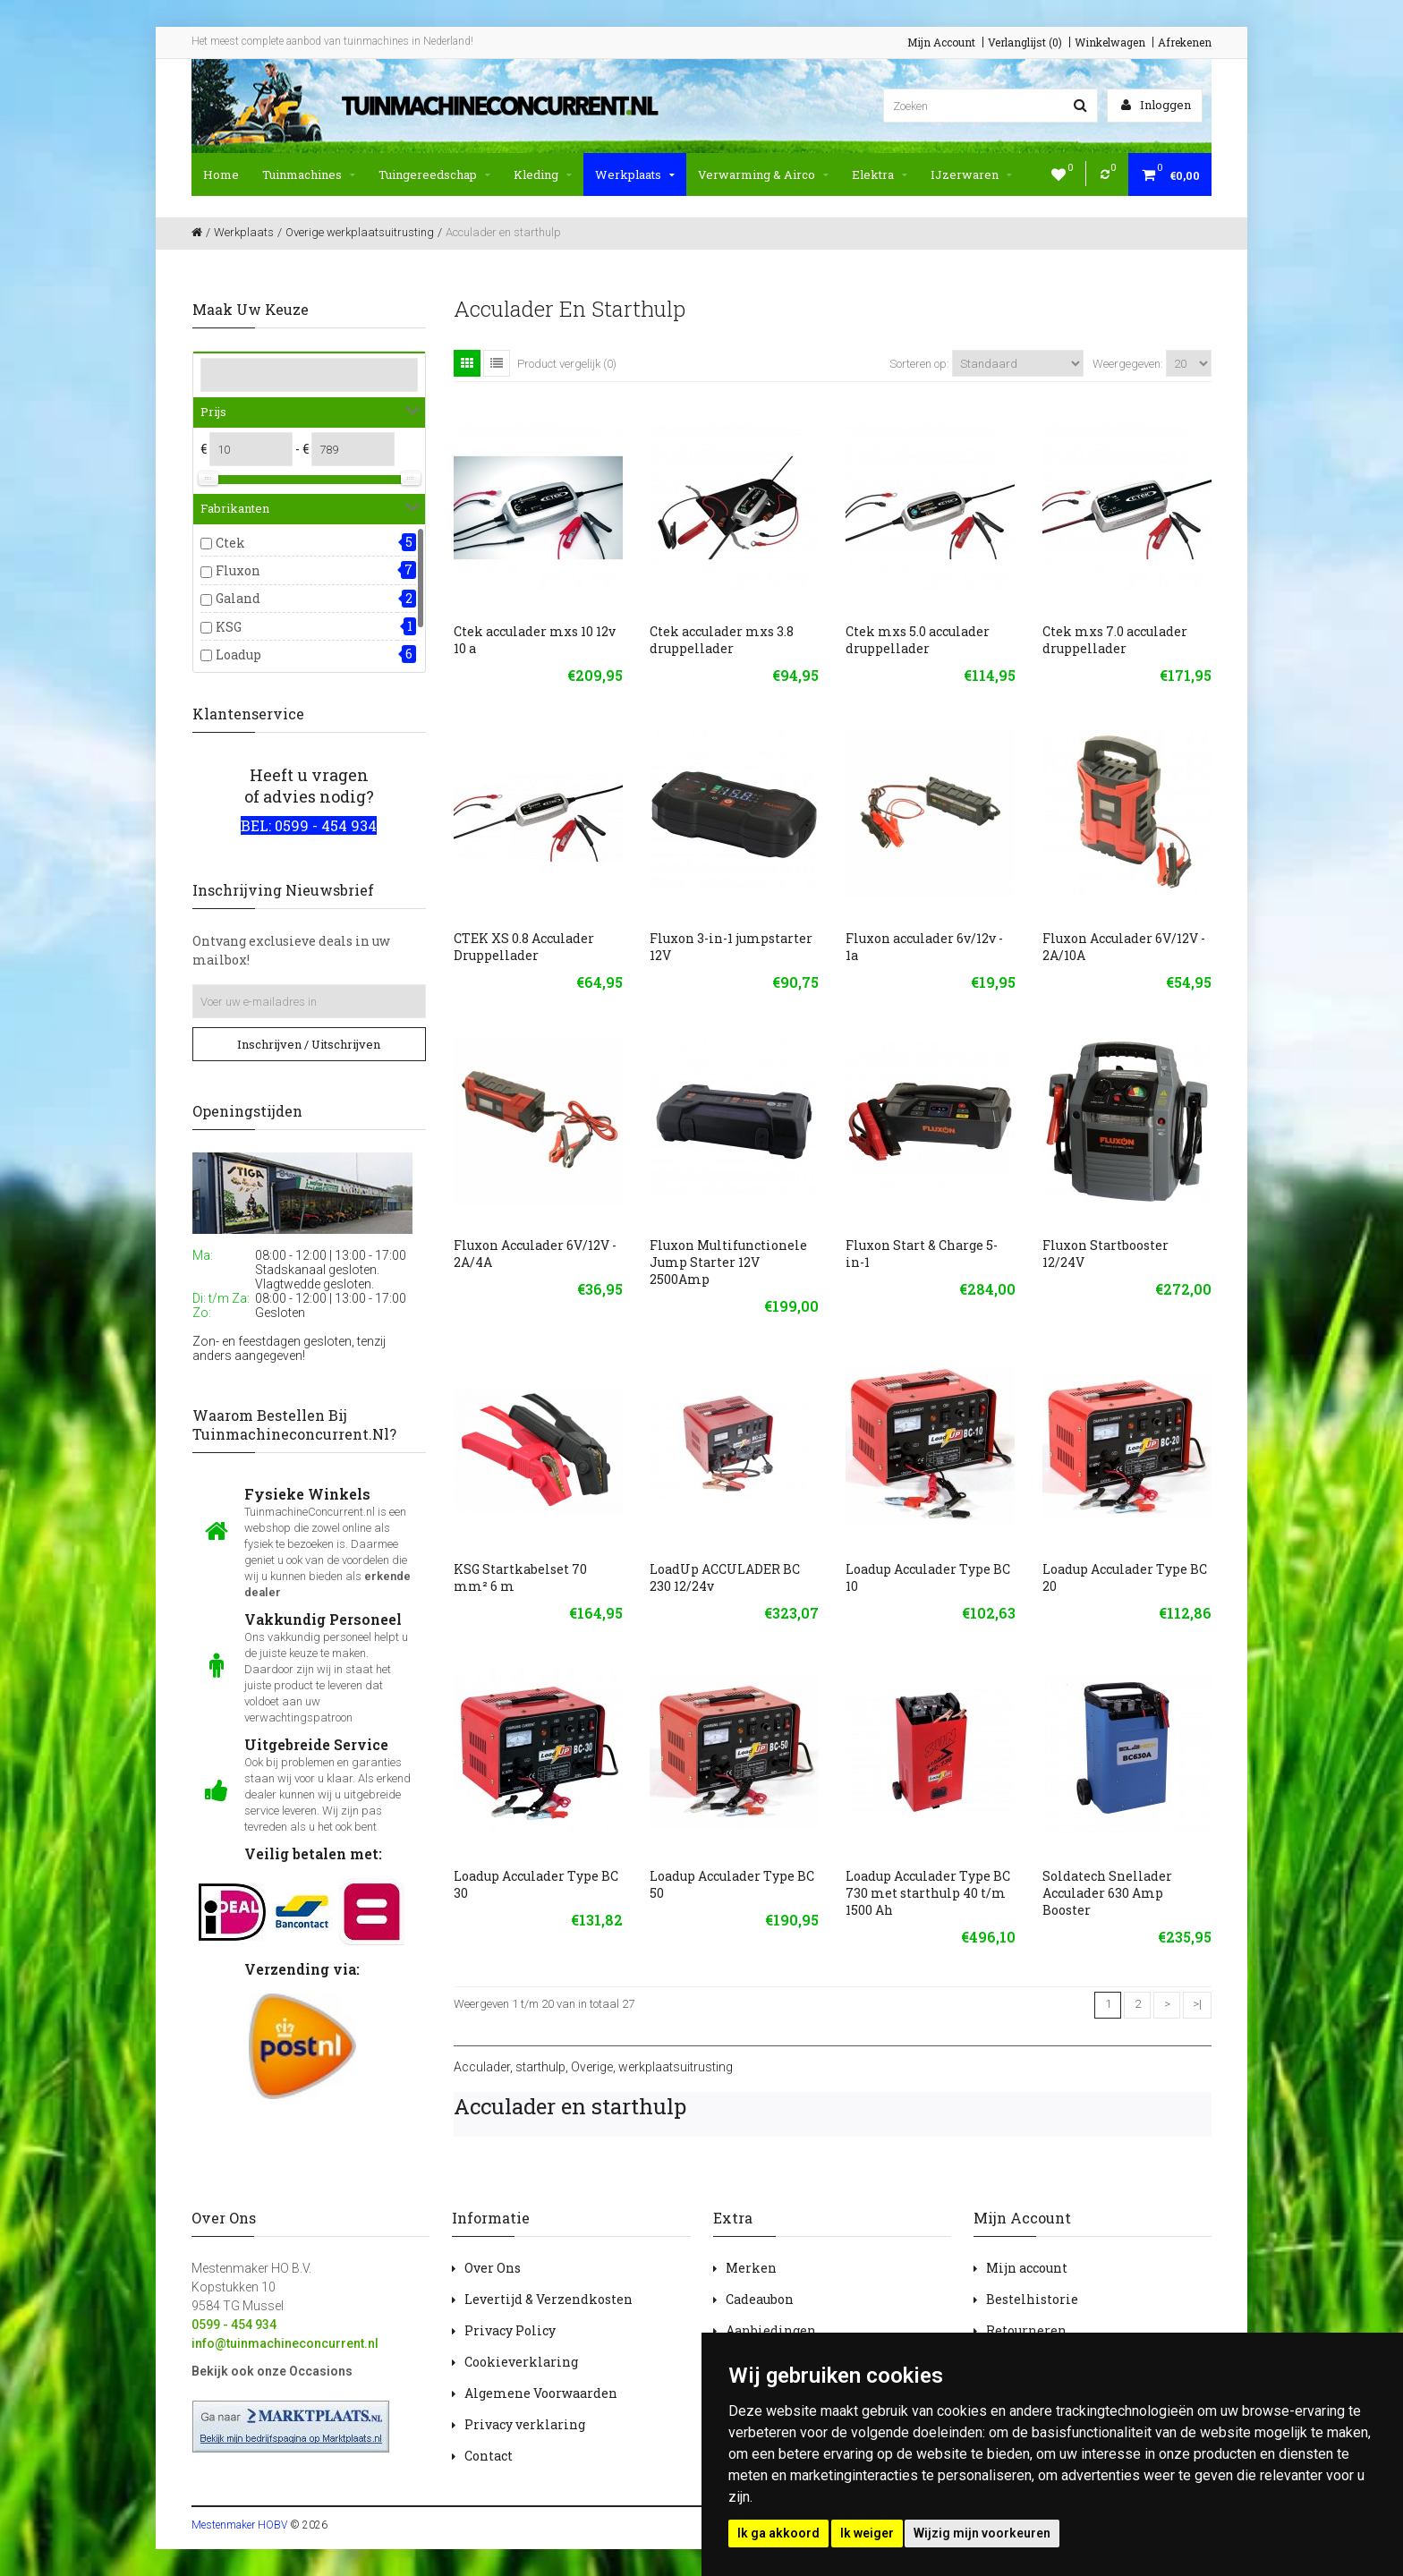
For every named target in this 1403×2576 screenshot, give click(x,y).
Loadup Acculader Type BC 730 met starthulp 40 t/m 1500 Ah (928, 1892)
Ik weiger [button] (867, 2533)
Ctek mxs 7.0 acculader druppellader (1114, 640)
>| (1197, 2004)
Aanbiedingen (771, 2330)
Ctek (230, 542)
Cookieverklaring (521, 2361)
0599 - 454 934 (233, 2324)
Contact (488, 2455)
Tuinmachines (308, 174)
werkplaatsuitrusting (675, 2067)
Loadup (238, 654)
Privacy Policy (510, 2330)
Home (221, 174)
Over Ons (492, 2267)
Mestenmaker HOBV (239, 2525)
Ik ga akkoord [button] (778, 2533)
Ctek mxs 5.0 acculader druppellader (918, 640)
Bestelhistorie (1032, 2299)
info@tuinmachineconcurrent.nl (284, 2343)
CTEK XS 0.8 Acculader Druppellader (524, 947)
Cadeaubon (760, 2299)
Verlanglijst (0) (1025, 42)
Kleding (543, 174)
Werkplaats (635, 174)
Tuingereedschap (434, 174)
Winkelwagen (1110, 42)
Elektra (879, 174)
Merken (751, 2267)
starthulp (540, 2067)
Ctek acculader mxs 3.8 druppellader (722, 640)
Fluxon (238, 570)
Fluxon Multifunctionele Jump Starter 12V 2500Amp (728, 1262)
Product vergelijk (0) (566, 363)
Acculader (482, 2067)
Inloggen (1156, 105)
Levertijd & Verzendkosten (548, 2299)
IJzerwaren (971, 174)
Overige (592, 2067)
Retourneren (1026, 2330)
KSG (229, 626)
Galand (238, 598)
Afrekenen (1185, 42)
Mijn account (1026, 2267)
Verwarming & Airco (763, 174)
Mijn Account (941, 42)
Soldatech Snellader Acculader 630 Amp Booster (1107, 1892)
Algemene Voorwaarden (540, 2393)
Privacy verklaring (524, 2424)
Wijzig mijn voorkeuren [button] (982, 2533)
